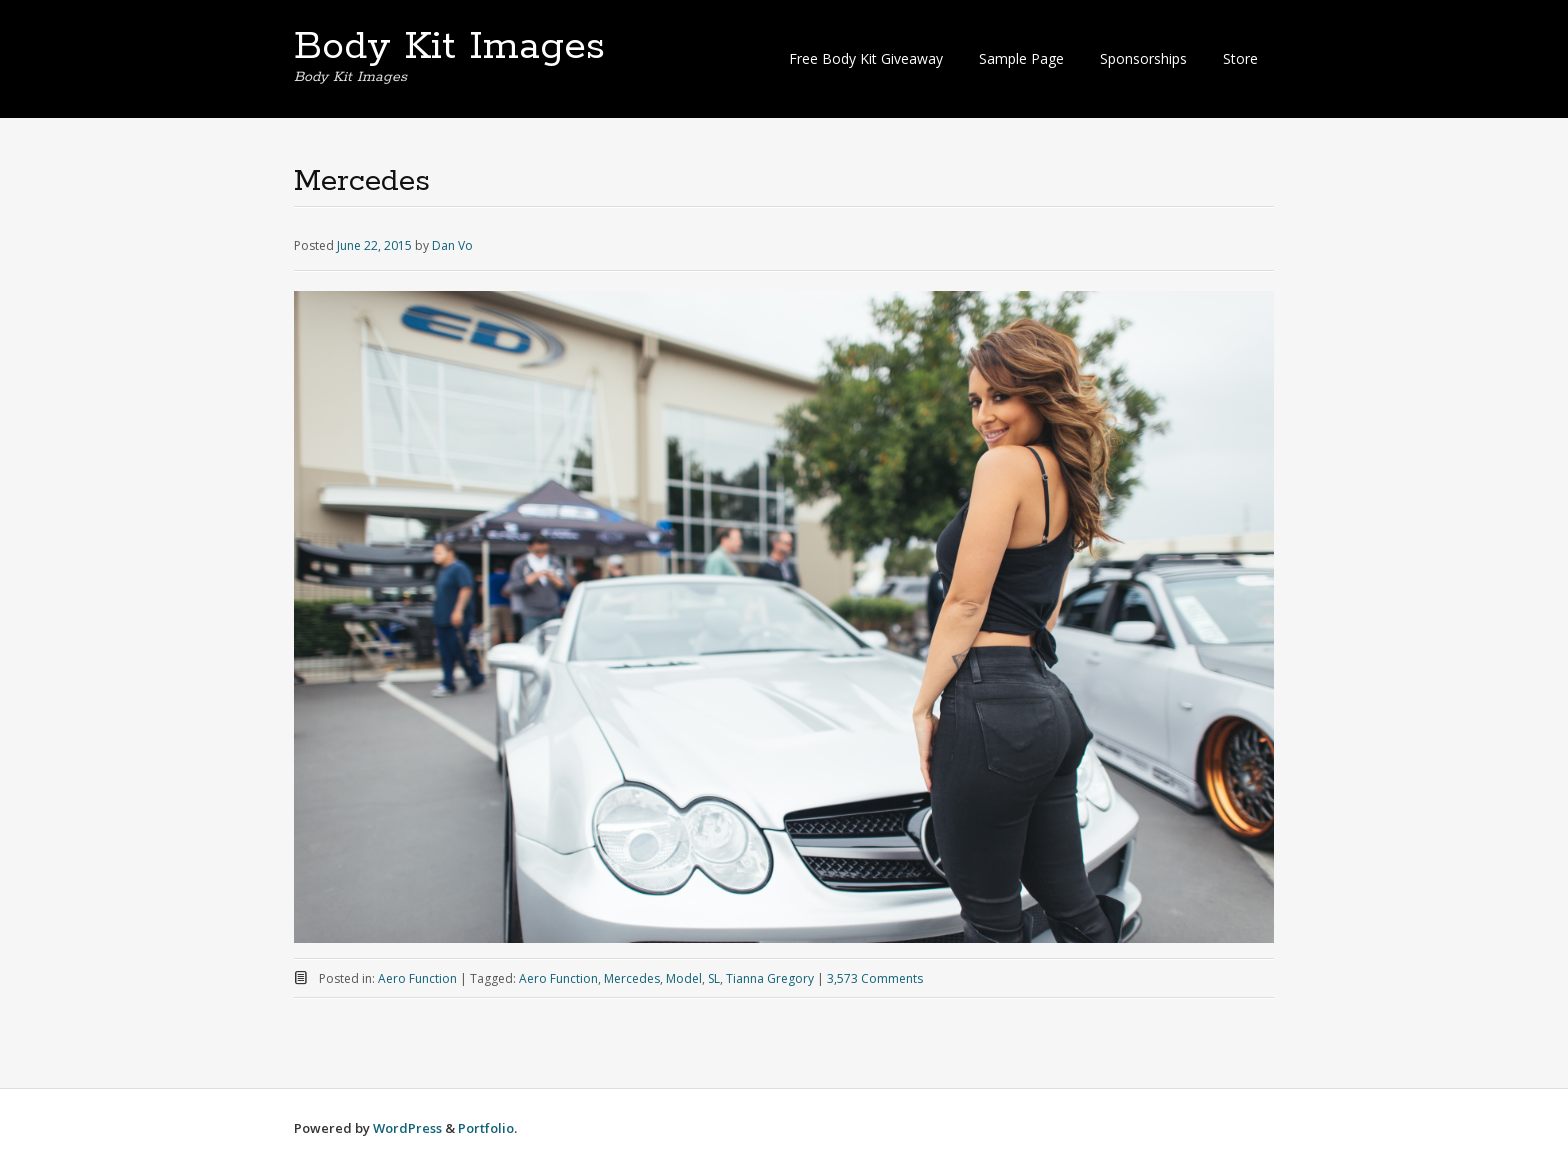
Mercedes (632, 978)
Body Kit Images (449, 47)
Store (1240, 58)
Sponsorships (1143, 58)
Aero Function (417, 978)
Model (684, 978)
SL (714, 978)
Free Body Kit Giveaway (866, 58)
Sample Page (1021, 58)
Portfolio (486, 1128)
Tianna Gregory (770, 978)
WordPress (407, 1128)
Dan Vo (452, 245)
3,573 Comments (875, 978)
